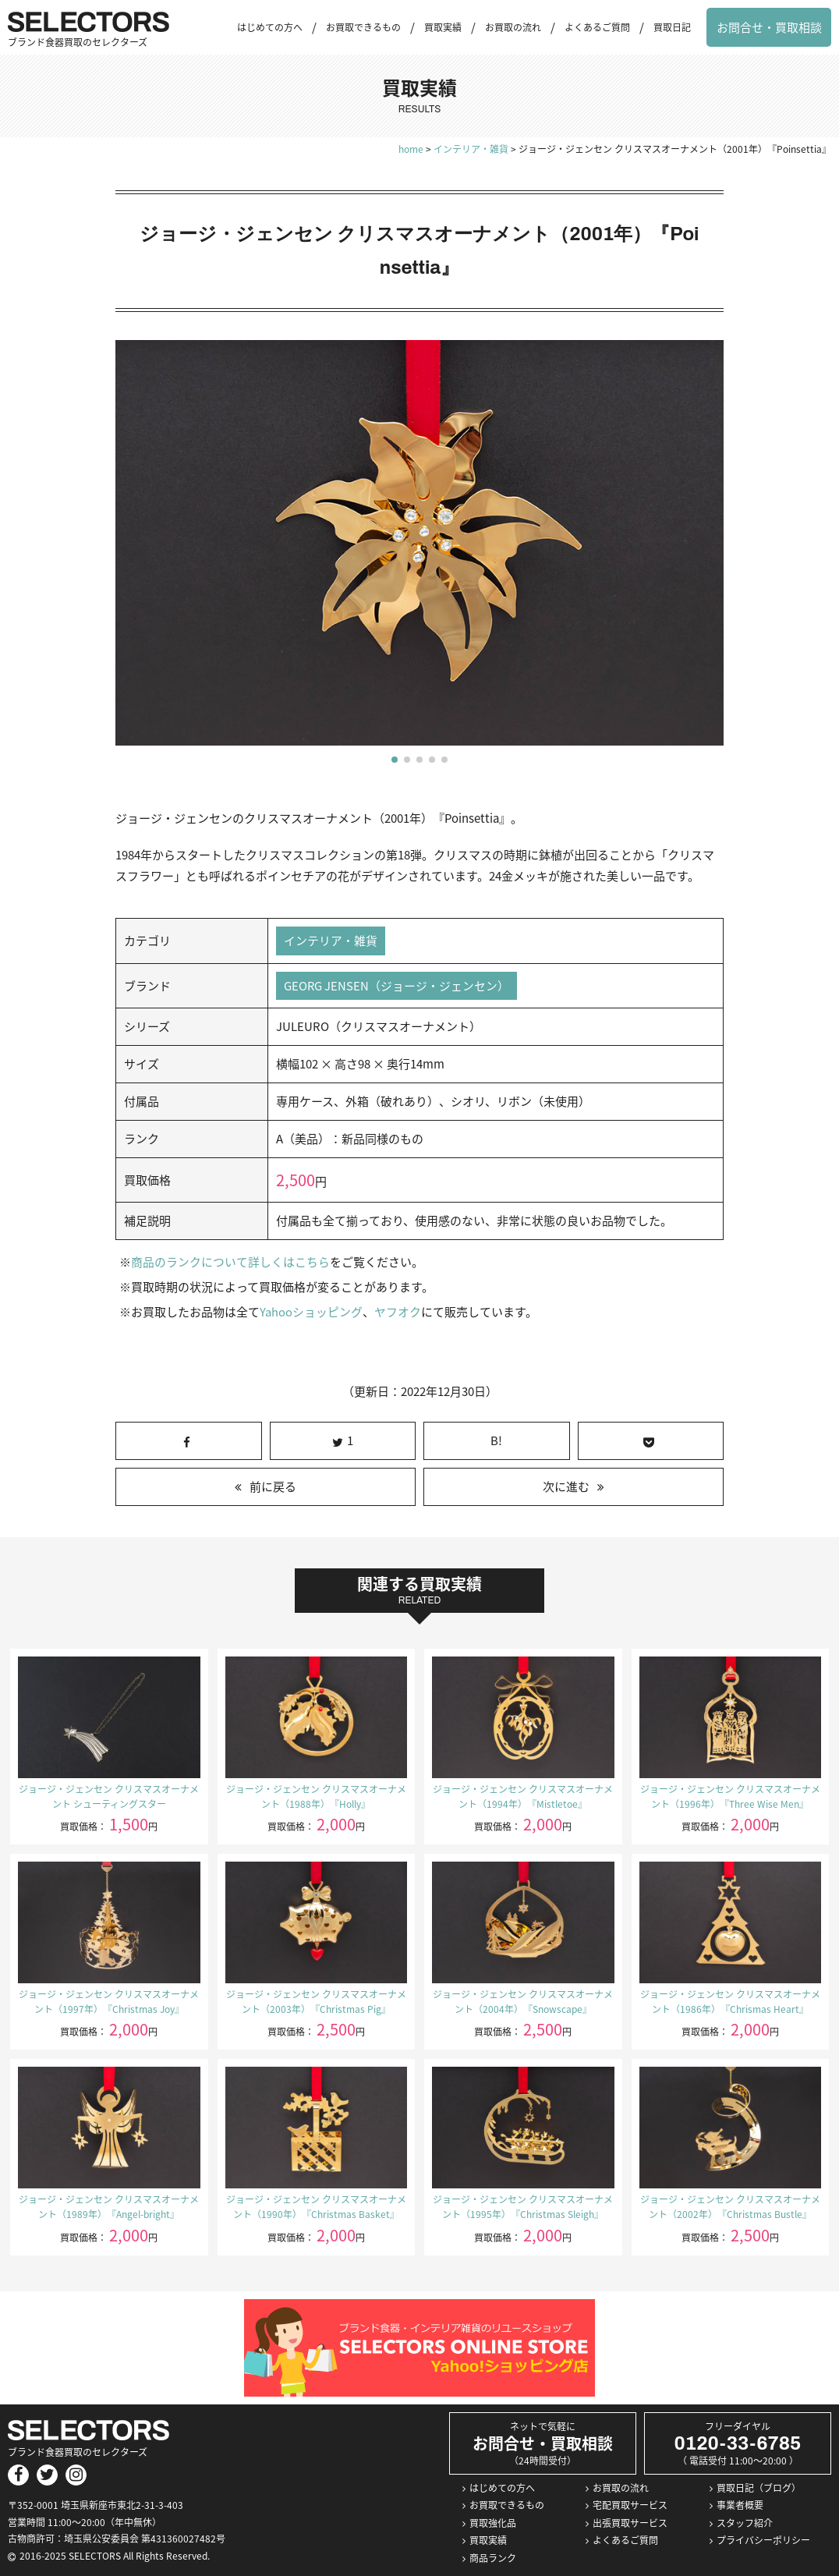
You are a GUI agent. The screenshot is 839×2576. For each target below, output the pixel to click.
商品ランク (492, 2558)
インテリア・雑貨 (330, 940)
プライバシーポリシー (763, 2541)
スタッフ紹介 (745, 2523)
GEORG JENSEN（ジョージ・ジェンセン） (397, 985)
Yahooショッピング (311, 1312)
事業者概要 (740, 2506)
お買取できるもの (363, 27)
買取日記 (672, 27)
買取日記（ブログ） (759, 2488)
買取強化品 (492, 2523)
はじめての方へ (270, 27)
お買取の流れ (513, 27)
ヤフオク (396, 1312)
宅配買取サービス (630, 2506)
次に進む (566, 1487)
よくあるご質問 (597, 27)
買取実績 (443, 27)
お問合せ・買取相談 (769, 27)
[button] (394, 760)
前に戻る (273, 1487)
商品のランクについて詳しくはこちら (230, 1262)
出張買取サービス (630, 2523)
